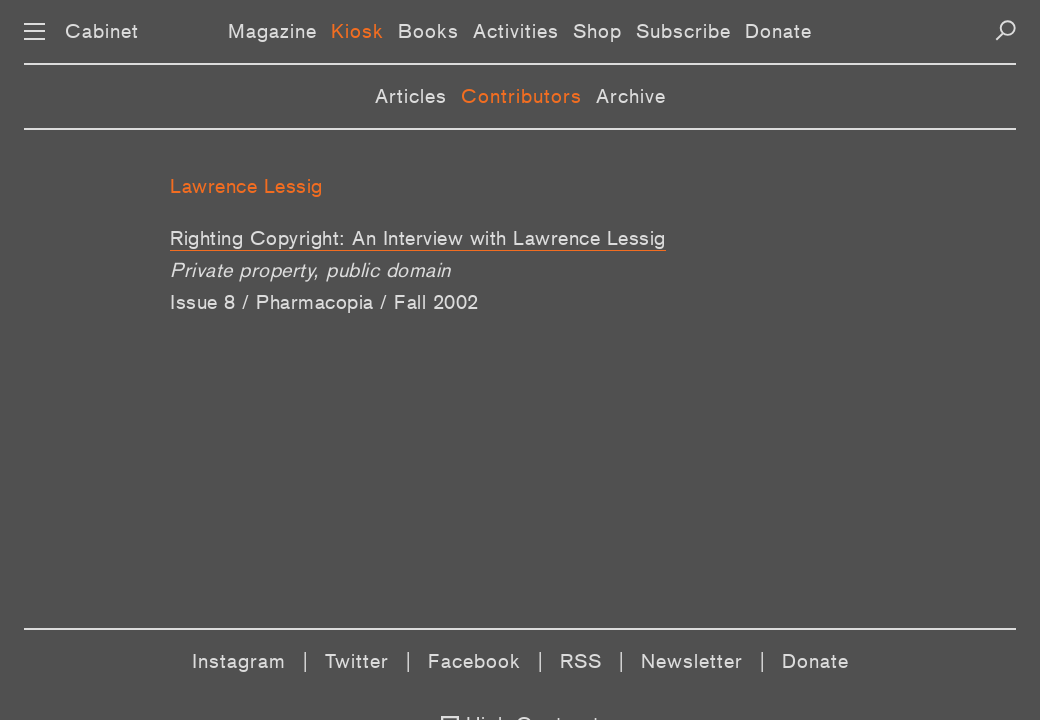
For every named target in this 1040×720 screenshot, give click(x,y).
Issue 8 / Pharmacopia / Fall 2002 (324, 302)
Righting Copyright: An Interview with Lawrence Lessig (418, 238)
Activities (516, 31)
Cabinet (102, 31)
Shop (597, 31)
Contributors (521, 96)
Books (428, 31)
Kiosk (357, 31)
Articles (411, 96)
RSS (581, 661)
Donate (778, 31)
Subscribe (683, 31)
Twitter (357, 661)
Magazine (272, 31)
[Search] (1005, 30)
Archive (631, 96)
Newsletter (692, 661)
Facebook (474, 661)
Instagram (239, 661)
